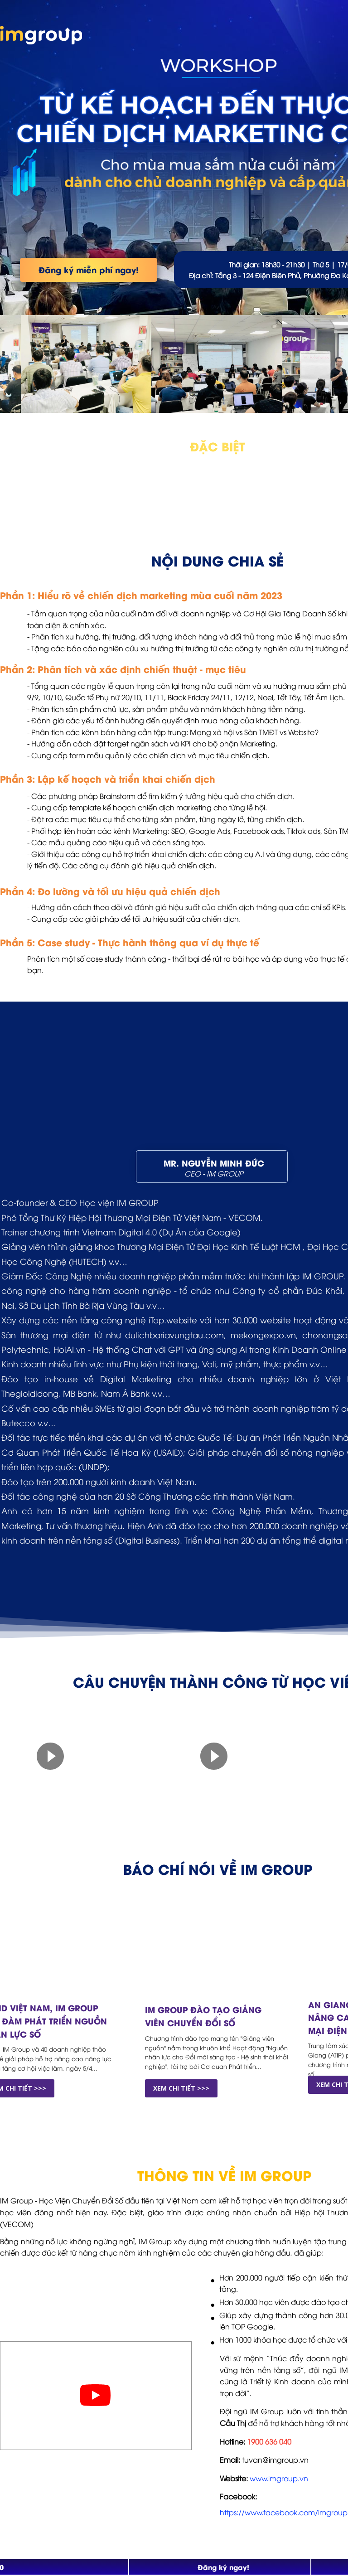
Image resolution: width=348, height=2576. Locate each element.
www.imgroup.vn (279, 2478)
